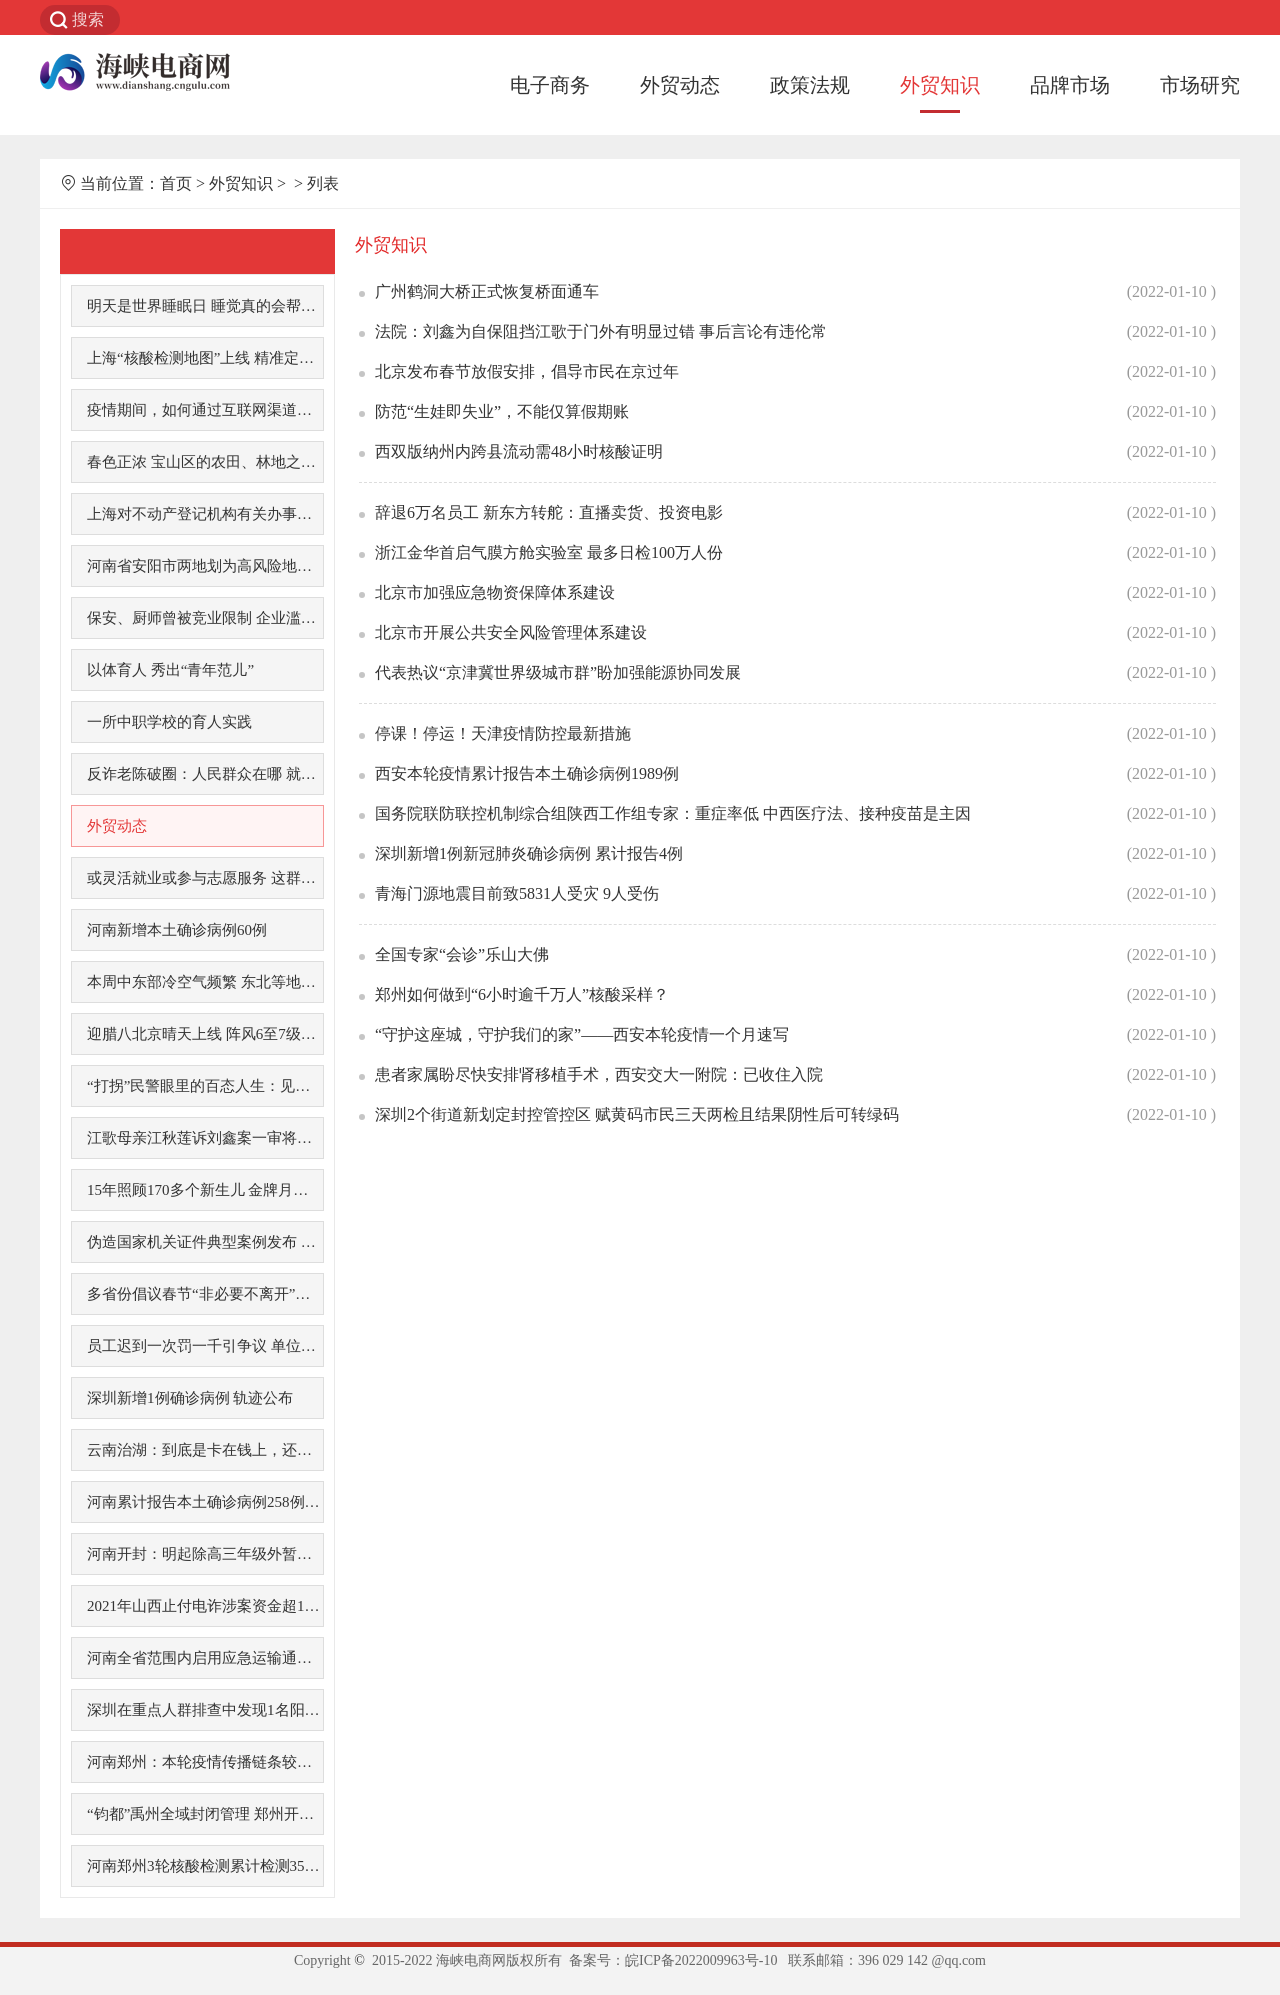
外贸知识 (940, 85)
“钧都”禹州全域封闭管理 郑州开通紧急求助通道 (205, 1814)
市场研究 (1200, 85)
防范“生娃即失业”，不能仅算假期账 (502, 411)
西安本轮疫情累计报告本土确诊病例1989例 (527, 773)
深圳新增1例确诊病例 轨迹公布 (190, 1398)
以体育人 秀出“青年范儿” (170, 670)
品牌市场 (1070, 85)
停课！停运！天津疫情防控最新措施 (503, 733)
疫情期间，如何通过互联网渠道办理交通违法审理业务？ (205, 410)
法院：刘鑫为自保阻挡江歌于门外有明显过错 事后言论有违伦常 (601, 331)
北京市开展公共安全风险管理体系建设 (511, 632)
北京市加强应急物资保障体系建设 (495, 592)
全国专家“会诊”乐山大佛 (462, 954)
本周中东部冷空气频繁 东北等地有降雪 (205, 982)
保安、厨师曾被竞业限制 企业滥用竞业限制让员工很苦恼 (205, 618)
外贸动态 (680, 85)
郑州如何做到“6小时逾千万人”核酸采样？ (522, 994)
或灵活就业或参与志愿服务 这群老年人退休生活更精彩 (205, 878)
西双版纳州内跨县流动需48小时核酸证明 (519, 451)
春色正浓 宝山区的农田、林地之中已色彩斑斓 (205, 462)
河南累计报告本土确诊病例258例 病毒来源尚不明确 (205, 1502)
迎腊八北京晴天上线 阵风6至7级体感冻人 (205, 1034)
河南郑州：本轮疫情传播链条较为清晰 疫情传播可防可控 (205, 1762)
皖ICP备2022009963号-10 (701, 1960)
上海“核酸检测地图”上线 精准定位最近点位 (205, 358)
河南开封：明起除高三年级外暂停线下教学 (205, 1554)
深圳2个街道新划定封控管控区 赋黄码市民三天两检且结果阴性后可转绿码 (637, 1114)
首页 (176, 183)
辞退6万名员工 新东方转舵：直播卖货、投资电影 (549, 512)
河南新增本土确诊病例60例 (177, 930)
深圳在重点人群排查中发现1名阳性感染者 (205, 1710)
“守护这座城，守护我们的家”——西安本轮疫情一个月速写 (582, 1034)
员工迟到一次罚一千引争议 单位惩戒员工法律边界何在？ (205, 1346)
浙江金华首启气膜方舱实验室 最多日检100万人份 (549, 552)
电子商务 (550, 85)
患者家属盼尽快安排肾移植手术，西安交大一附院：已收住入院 (599, 1074)
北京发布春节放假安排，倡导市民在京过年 (527, 371)
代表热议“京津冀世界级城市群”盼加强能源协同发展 (558, 672)
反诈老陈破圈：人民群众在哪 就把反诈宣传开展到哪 (205, 774)
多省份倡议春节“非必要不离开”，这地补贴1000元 (205, 1294)
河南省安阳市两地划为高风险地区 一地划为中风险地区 (205, 566)
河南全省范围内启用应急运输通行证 (205, 1658)
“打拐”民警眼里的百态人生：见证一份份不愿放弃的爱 (205, 1086)
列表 (323, 183)
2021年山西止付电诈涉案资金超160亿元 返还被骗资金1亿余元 (205, 1606)
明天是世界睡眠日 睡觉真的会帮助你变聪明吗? (205, 306)
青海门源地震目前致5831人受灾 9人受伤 (517, 893)
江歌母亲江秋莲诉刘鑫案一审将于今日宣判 (205, 1138)
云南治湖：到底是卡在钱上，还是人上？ (205, 1450)
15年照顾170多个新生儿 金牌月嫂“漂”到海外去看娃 (205, 1190)
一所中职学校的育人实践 (169, 722)
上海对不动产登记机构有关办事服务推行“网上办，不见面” (205, 514)
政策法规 (810, 85)
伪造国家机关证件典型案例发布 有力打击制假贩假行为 (205, 1242)
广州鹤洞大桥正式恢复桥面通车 (487, 291)
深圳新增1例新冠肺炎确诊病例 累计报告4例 (529, 853)
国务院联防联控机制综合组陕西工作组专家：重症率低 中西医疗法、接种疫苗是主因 (673, 813)
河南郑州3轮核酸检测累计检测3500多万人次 (205, 1866)
